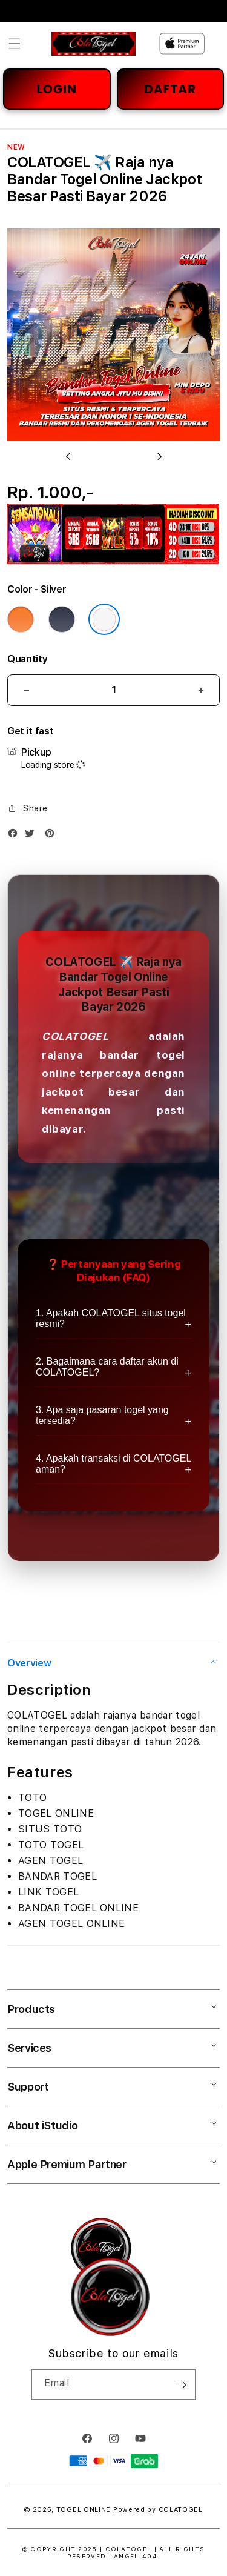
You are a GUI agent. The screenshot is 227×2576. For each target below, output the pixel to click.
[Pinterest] (52, 836)
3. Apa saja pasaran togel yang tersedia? (102, 1415)
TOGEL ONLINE (83, 2510)
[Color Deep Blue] (61, 619)
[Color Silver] (104, 619)
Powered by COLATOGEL (158, 2510)
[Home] (93, 44)
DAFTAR (170, 89)
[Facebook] (15, 836)
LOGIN (57, 89)
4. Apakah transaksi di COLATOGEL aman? (113, 1463)
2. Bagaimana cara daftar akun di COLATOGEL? (107, 1366)
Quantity (27, 659)
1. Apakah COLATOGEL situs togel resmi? (111, 1318)
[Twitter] (32, 836)
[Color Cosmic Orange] (20, 619)
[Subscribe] (181, 2384)
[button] (14, 43)
